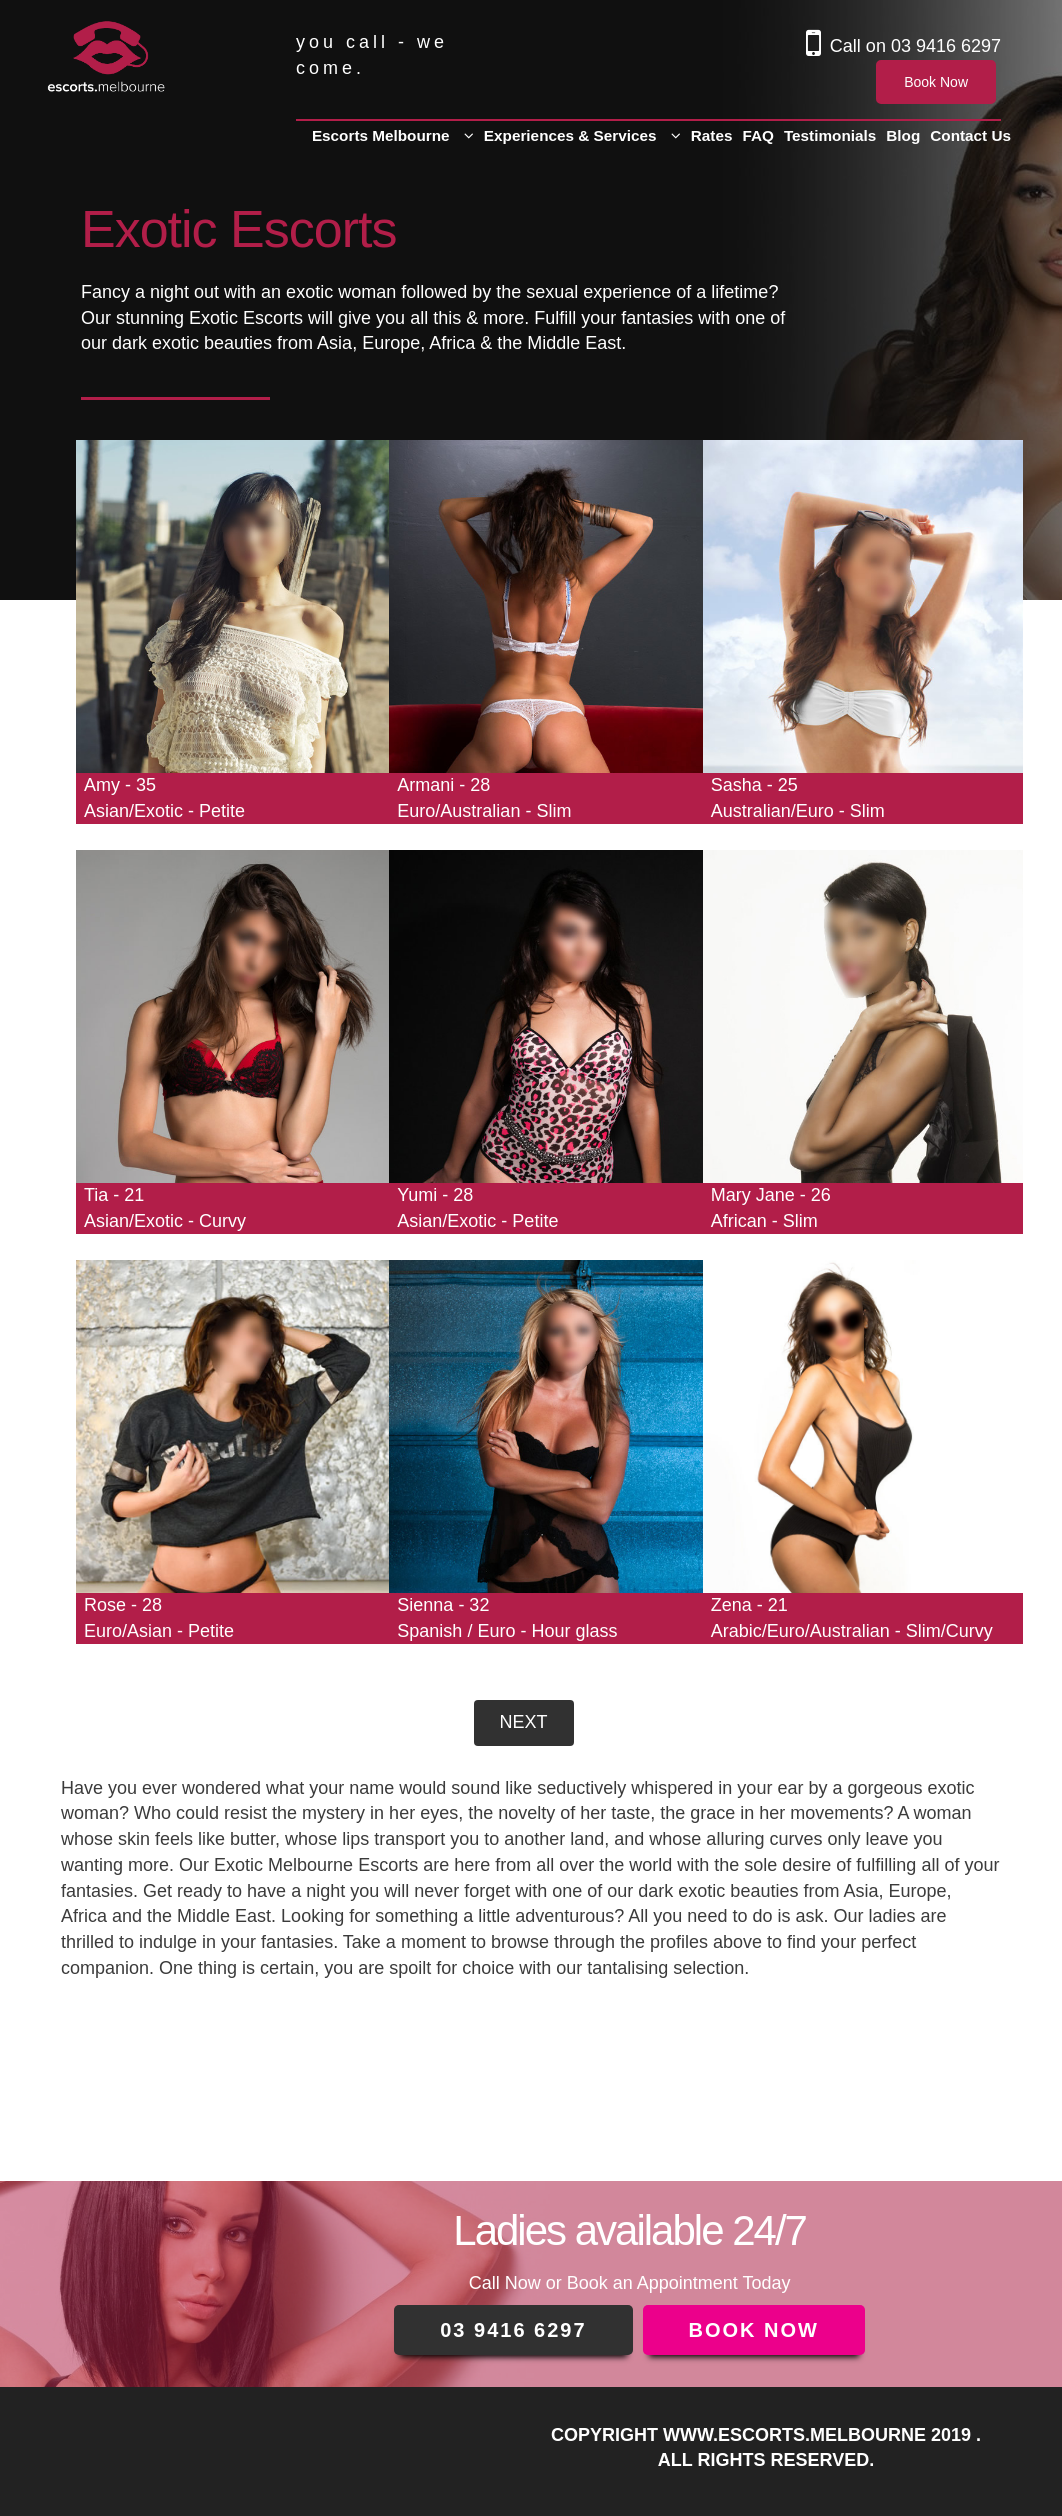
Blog (903, 135)
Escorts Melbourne (381, 135)
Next (523, 1722)
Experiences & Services (570, 135)
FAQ (757, 135)
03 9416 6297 (946, 46)
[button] (469, 136)
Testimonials (830, 135)
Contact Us (970, 135)
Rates (712, 135)
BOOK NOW (754, 2330)
